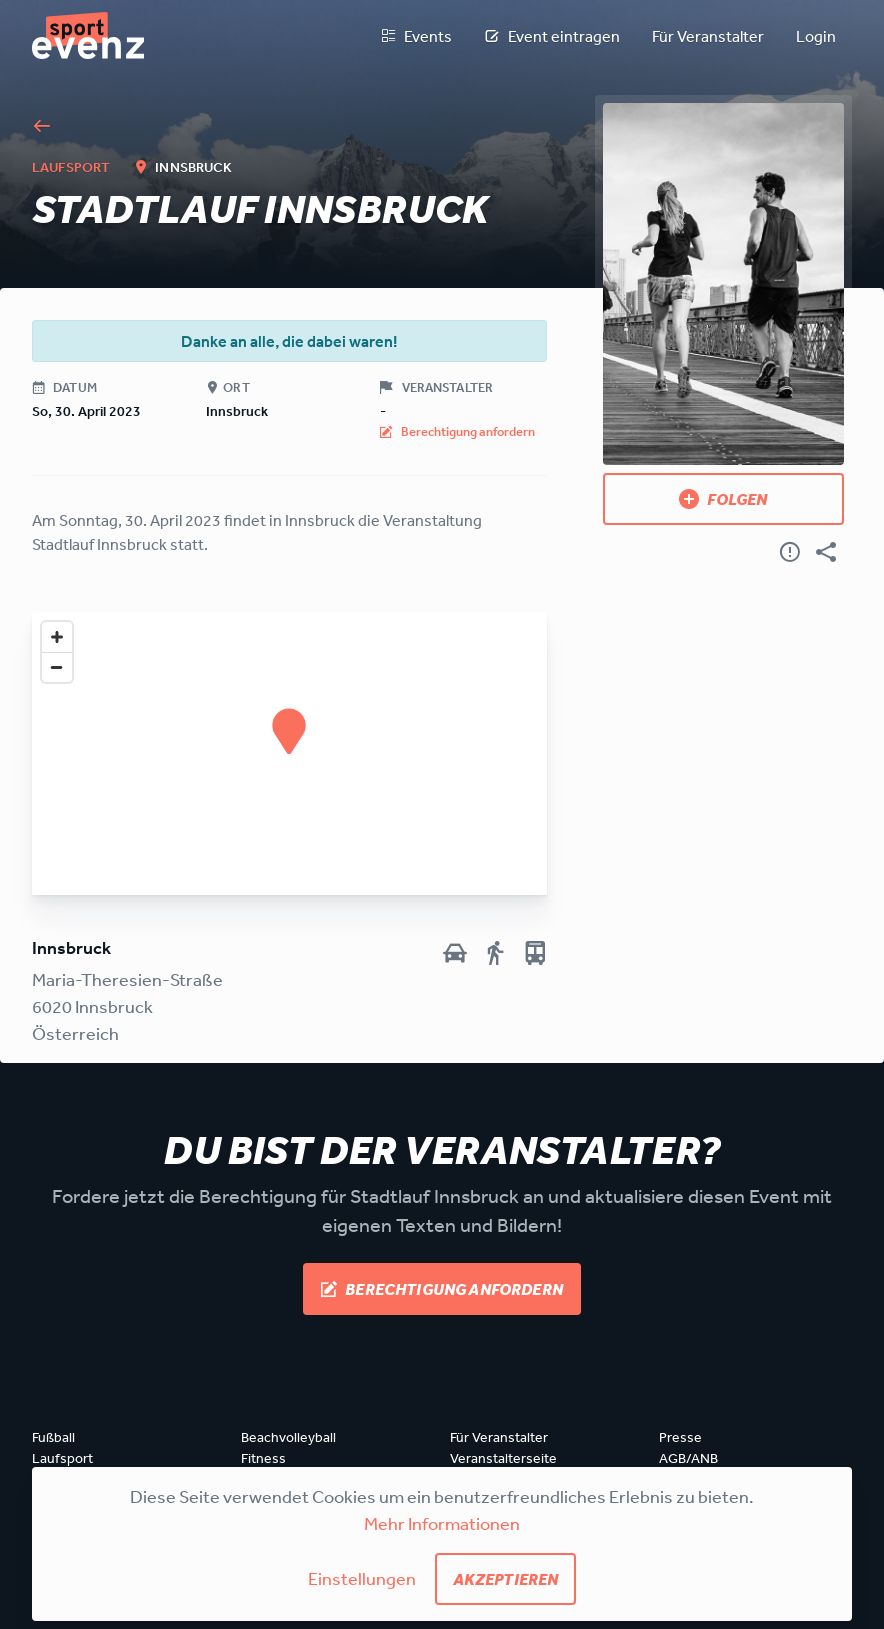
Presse (680, 1437)
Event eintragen (552, 36)
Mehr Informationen (442, 1523)
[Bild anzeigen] (723, 284)
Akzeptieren (506, 1579)
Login (816, 36)
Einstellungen (362, 1578)
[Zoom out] (57, 667)
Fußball (53, 1437)
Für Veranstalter (708, 36)
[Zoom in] (57, 637)
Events (416, 36)
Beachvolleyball (288, 1437)
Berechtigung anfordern (442, 1289)
